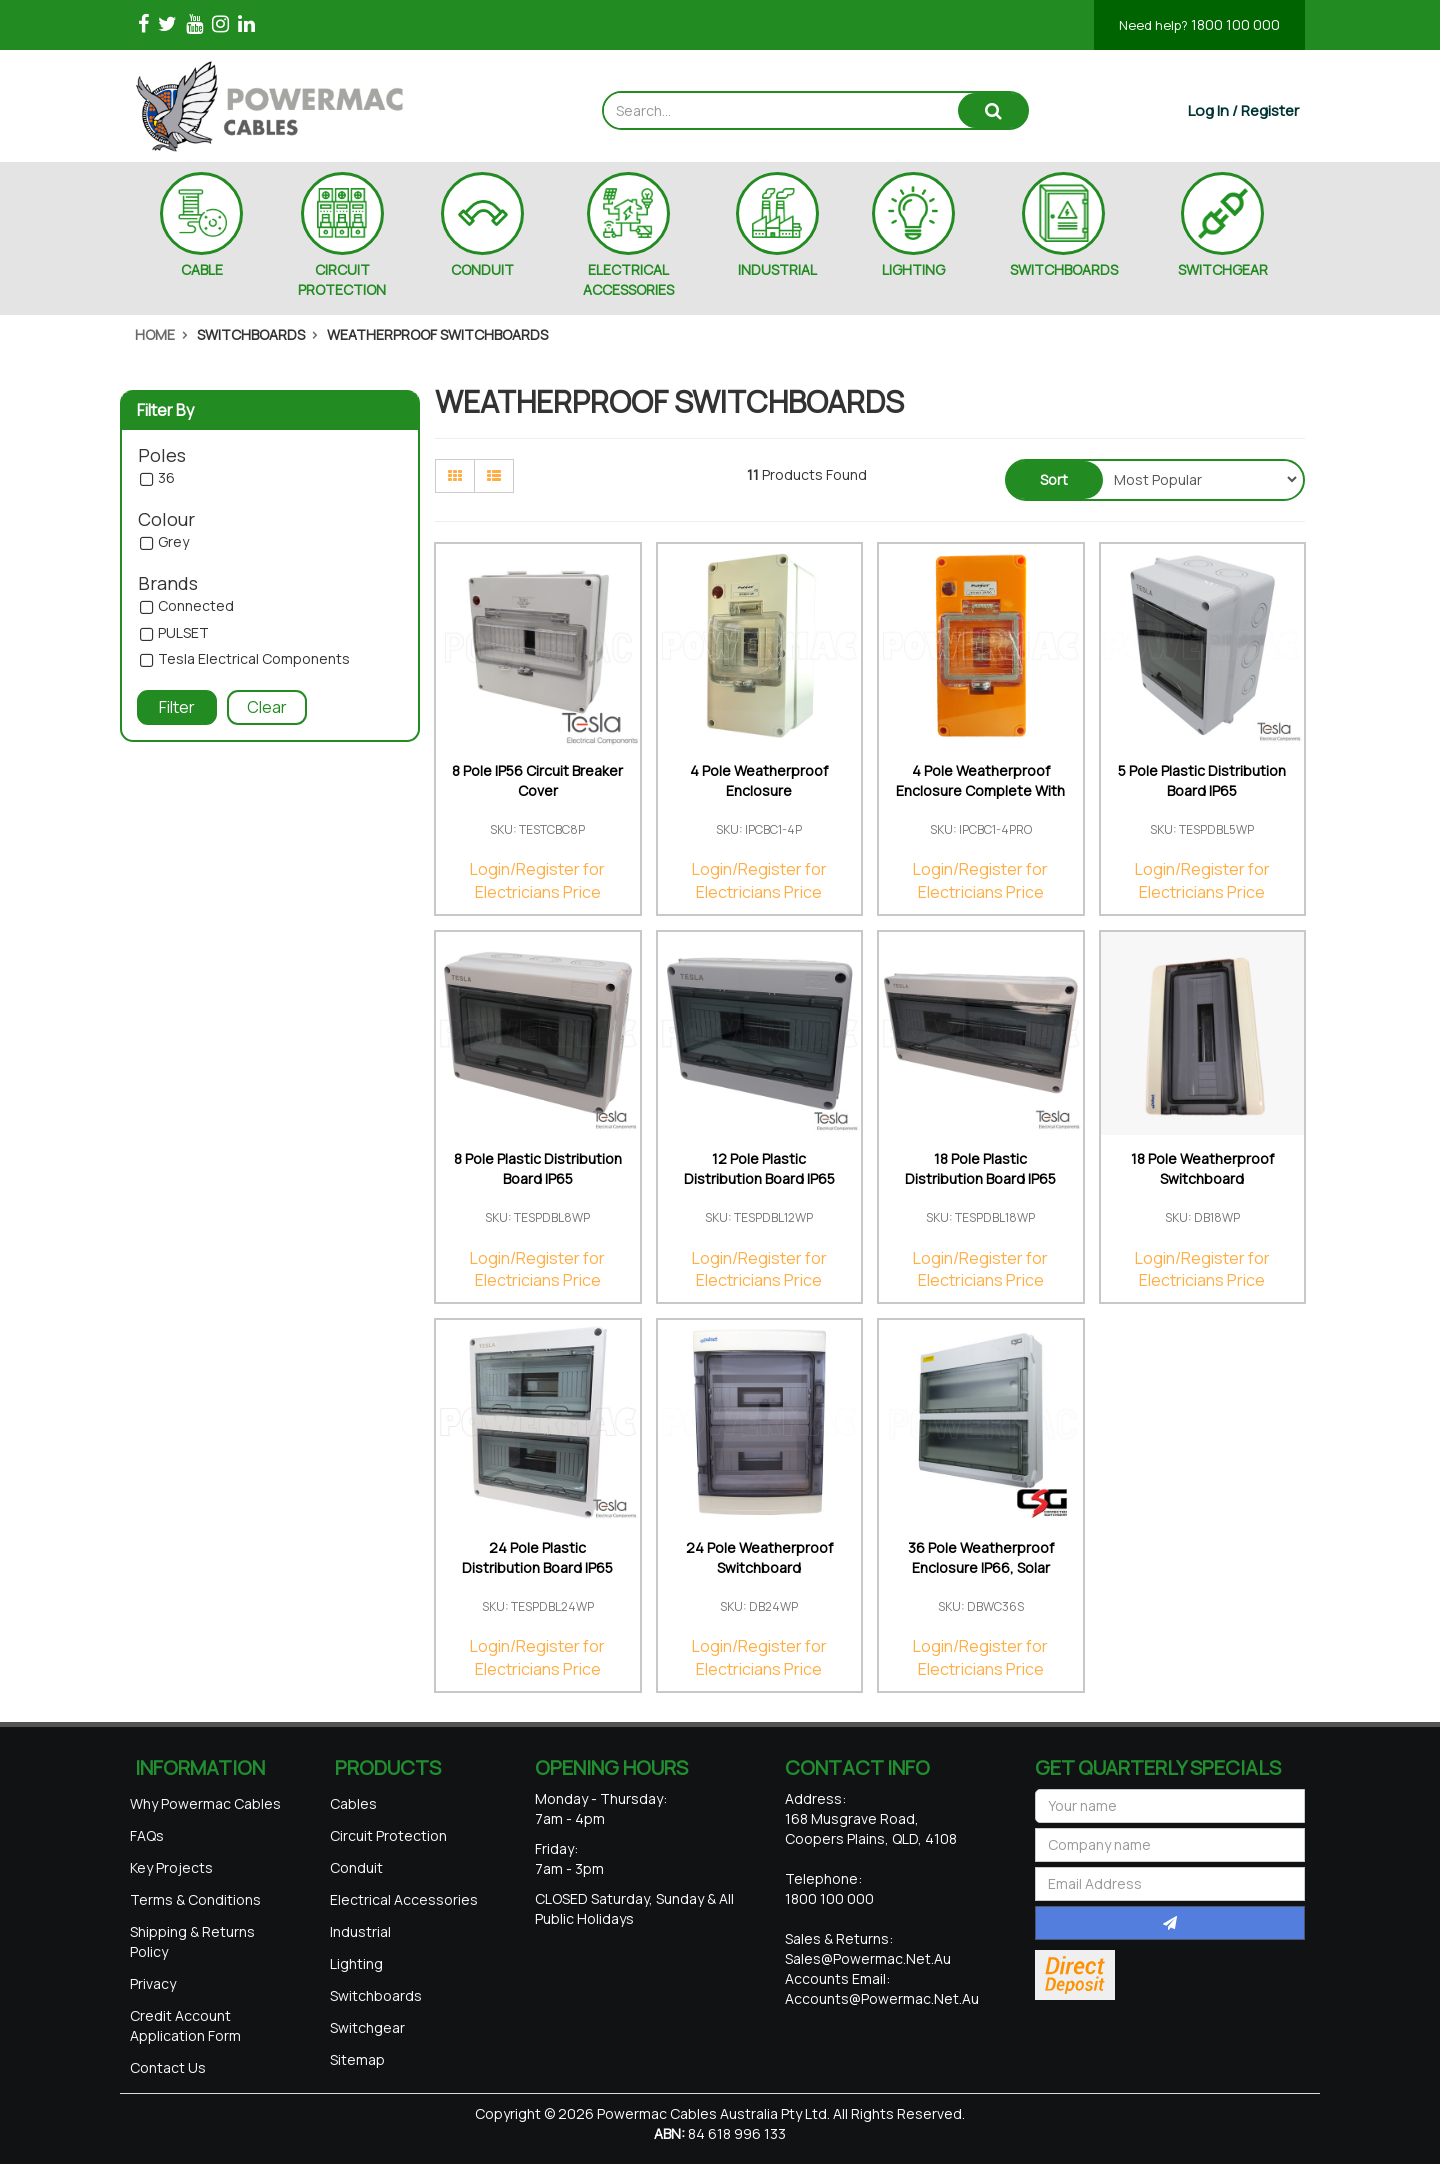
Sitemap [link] (357, 2059)
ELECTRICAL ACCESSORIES (628, 279)
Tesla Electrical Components (254, 659)
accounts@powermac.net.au (882, 1998)
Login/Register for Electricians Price (537, 880)
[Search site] (993, 110)
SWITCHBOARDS (1064, 269)
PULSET (183, 633)
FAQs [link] (147, 1835)
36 (166, 478)
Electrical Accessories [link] (404, 1899)
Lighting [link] (356, 1963)
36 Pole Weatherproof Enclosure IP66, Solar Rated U (981, 1567)
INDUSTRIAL (777, 269)
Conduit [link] (356, 1867)
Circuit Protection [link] (388, 1835)
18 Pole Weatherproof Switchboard (1202, 1168)
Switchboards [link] (376, 1995)
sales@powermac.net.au (868, 1958)
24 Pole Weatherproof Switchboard (759, 1557)
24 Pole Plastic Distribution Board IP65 (537, 1557)
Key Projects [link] (171, 1867)
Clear (267, 707)
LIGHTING (913, 269)
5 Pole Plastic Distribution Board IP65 (1202, 780)
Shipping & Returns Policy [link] (192, 1941)
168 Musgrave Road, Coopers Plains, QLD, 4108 (871, 1828)
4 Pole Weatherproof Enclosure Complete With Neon (980, 790)
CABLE (202, 269)
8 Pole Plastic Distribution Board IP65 (538, 1168)
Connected (196, 606)
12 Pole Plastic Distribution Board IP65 (759, 1168)
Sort (1054, 479)
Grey (173, 542)
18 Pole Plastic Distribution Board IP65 (980, 1168)
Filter (177, 707)
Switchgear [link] (367, 2027)
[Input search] (781, 110)
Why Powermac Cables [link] (205, 1803)
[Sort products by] (1201, 479)
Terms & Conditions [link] (195, 1899)
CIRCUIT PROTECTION (342, 279)
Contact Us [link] (168, 2067)
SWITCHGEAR (1223, 269)
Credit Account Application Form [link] (185, 2025)
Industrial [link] (360, 1931)
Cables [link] (353, 1803)
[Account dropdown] (1243, 110)
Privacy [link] (153, 1983)
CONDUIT (482, 269)
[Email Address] (1170, 1884)
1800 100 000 (1199, 24)
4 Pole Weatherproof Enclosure (759, 780)
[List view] (494, 476)
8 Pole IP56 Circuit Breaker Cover (537, 780)
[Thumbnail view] (455, 476)
